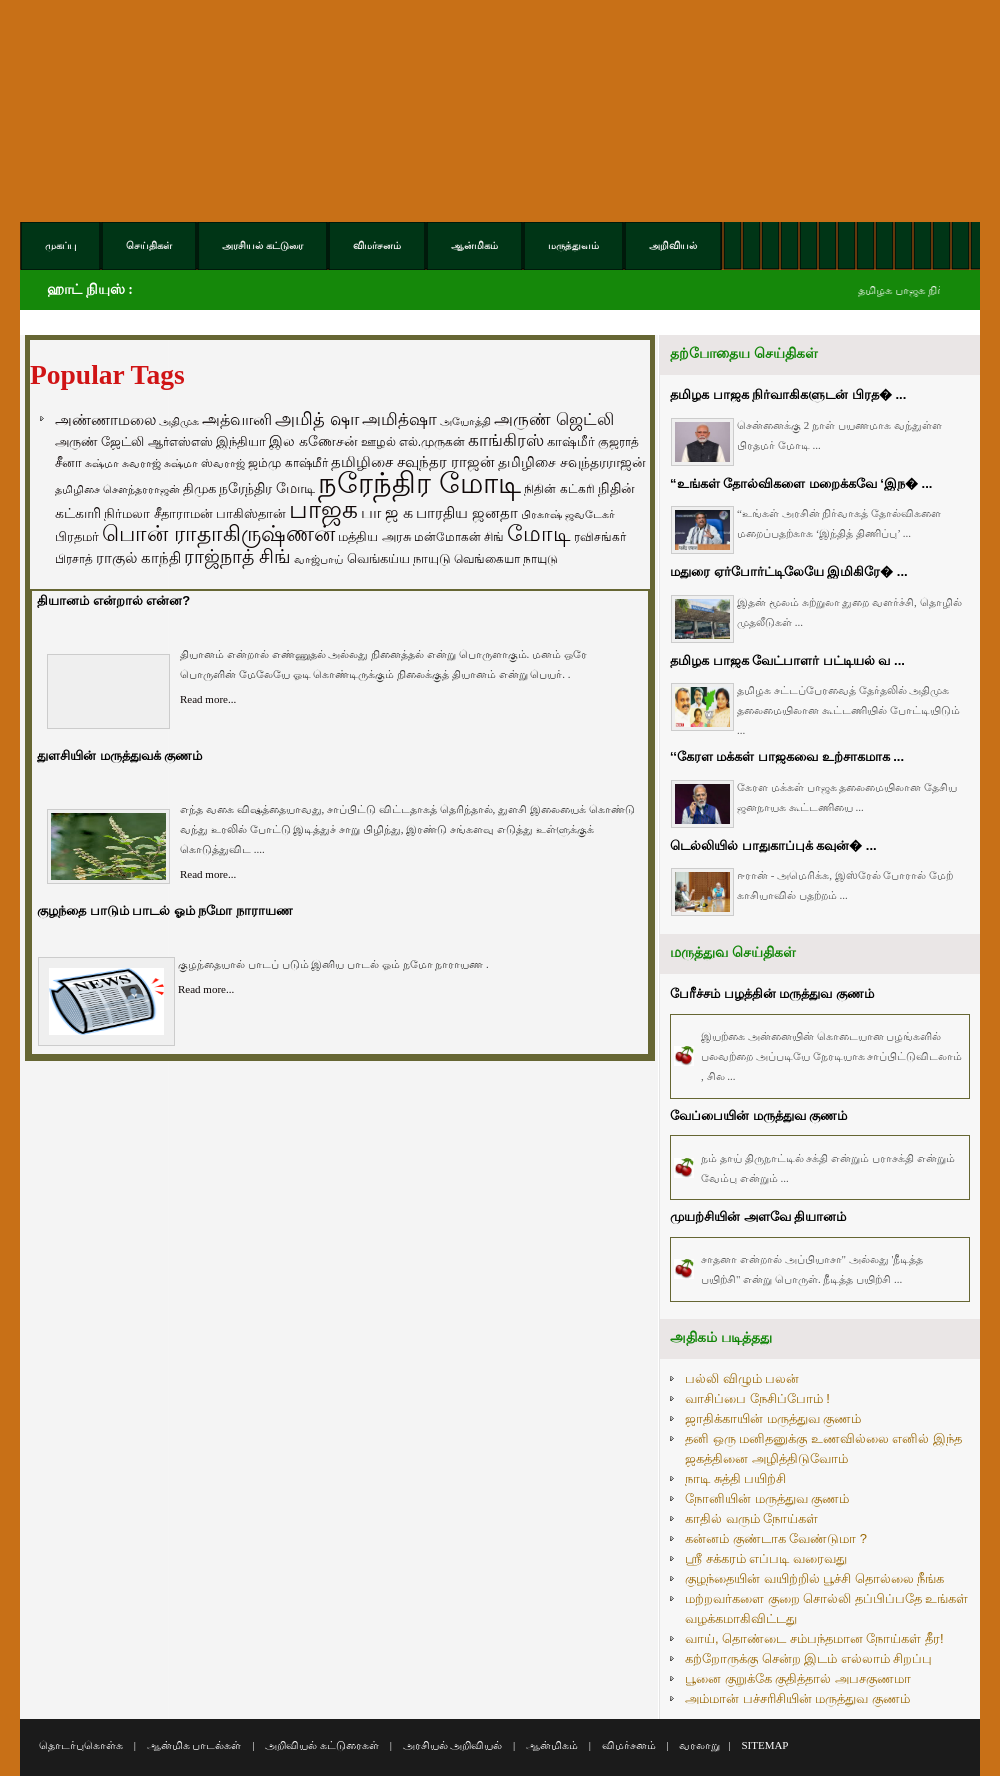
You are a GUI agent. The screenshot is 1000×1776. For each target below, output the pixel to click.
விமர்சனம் (629, 1745)
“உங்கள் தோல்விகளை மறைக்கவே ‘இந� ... (801, 483)
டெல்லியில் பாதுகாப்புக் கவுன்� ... (773, 845)
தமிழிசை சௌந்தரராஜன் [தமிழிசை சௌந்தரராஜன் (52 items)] (117, 489)
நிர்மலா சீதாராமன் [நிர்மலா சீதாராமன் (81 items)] (158, 513)
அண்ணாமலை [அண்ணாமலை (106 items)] (105, 420)
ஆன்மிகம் (552, 1745)
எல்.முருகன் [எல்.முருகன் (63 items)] (432, 442)
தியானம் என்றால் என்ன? (113, 600)
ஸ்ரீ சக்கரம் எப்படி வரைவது (766, 1558)
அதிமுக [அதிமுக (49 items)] (179, 421)
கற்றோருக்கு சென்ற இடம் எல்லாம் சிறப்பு (808, 1658)
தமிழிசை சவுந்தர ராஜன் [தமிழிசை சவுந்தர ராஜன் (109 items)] (413, 462)
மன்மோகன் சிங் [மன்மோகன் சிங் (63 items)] (459, 537)
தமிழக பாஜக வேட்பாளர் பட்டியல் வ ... (787, 660)
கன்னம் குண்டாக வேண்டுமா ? (776, 1538)
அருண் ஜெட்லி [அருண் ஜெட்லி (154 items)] (554, 419)
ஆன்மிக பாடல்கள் (194, 1745)
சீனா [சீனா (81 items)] (68, 462)
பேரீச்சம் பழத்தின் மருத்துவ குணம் (772, 993)
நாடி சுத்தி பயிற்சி (735, 1478)
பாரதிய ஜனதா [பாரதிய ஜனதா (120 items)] (467, 512)
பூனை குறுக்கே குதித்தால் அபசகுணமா (798, 1678)
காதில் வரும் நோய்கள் (751, 1518)
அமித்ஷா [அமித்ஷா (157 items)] (399, 419)
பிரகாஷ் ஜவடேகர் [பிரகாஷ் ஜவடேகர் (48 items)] (568, 514)
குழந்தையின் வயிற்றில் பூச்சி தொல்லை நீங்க (814, 1578)
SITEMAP (764, 1745)
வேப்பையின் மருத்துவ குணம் (758, 1115)
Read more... (208, 699)
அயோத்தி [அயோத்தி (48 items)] (465, 421)
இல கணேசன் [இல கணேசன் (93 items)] (313, 441)
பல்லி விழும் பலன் (742, 1378)
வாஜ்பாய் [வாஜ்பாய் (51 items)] (318, 559)
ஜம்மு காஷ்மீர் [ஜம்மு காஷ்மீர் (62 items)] (287, 463)
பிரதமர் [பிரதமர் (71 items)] (77, 537)
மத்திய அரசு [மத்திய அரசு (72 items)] (374, 537)
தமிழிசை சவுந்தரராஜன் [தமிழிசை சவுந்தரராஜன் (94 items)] (572, 462)
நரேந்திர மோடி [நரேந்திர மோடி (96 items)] (267, 488)
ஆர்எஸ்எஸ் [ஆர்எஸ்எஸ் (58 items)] (180, 441)
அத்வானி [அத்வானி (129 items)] (237, 419)
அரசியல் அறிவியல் (453, 1745)
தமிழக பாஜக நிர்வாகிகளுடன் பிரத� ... (788, 394)
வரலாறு (699, 1745)
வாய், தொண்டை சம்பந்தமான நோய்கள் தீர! (814, 1638)
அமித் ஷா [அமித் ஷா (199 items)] (317, 419)
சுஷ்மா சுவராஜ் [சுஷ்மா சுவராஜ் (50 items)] (123, 463)
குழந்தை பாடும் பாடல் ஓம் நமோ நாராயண (165, 910)
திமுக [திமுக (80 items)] (199, 488)
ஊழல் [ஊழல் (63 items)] (378, 442)
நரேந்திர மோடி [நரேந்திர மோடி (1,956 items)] (419, 482)
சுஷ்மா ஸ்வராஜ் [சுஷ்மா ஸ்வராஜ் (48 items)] (204, 463)
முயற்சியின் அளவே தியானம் (758, 1216)
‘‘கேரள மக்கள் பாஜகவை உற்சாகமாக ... (787, 756)
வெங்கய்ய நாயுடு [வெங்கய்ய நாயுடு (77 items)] (399, 558)
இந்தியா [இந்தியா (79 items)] (241, 441)
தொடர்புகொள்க (81, 1745)
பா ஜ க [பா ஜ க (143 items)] (387, 512)
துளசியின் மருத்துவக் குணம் (119, 755)
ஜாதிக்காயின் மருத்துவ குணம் (773, 1418)
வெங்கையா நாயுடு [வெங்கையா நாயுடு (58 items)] (506, 558)
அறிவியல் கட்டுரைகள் (322, 1745)
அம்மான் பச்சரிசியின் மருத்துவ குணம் (797, 1698)
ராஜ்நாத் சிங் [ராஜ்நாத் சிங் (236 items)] (237, 556)
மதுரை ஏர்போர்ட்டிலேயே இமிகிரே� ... (789, 571)
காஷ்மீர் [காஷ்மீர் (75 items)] (571, 441)
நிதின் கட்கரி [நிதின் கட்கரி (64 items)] (559, 489)
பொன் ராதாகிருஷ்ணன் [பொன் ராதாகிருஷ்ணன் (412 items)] (218, 534)
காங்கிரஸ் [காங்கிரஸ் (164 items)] (506, 440)
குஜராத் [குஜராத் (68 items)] (618, 442)
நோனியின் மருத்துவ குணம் (767, 1498)
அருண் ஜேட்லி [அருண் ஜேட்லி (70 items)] (99, 442)
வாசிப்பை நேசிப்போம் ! (757, 1398)
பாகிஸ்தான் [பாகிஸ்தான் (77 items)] (251, 513)
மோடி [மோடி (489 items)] (539, 533)
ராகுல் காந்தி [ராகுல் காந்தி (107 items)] (138, 558)
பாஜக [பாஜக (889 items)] (323, 509)
